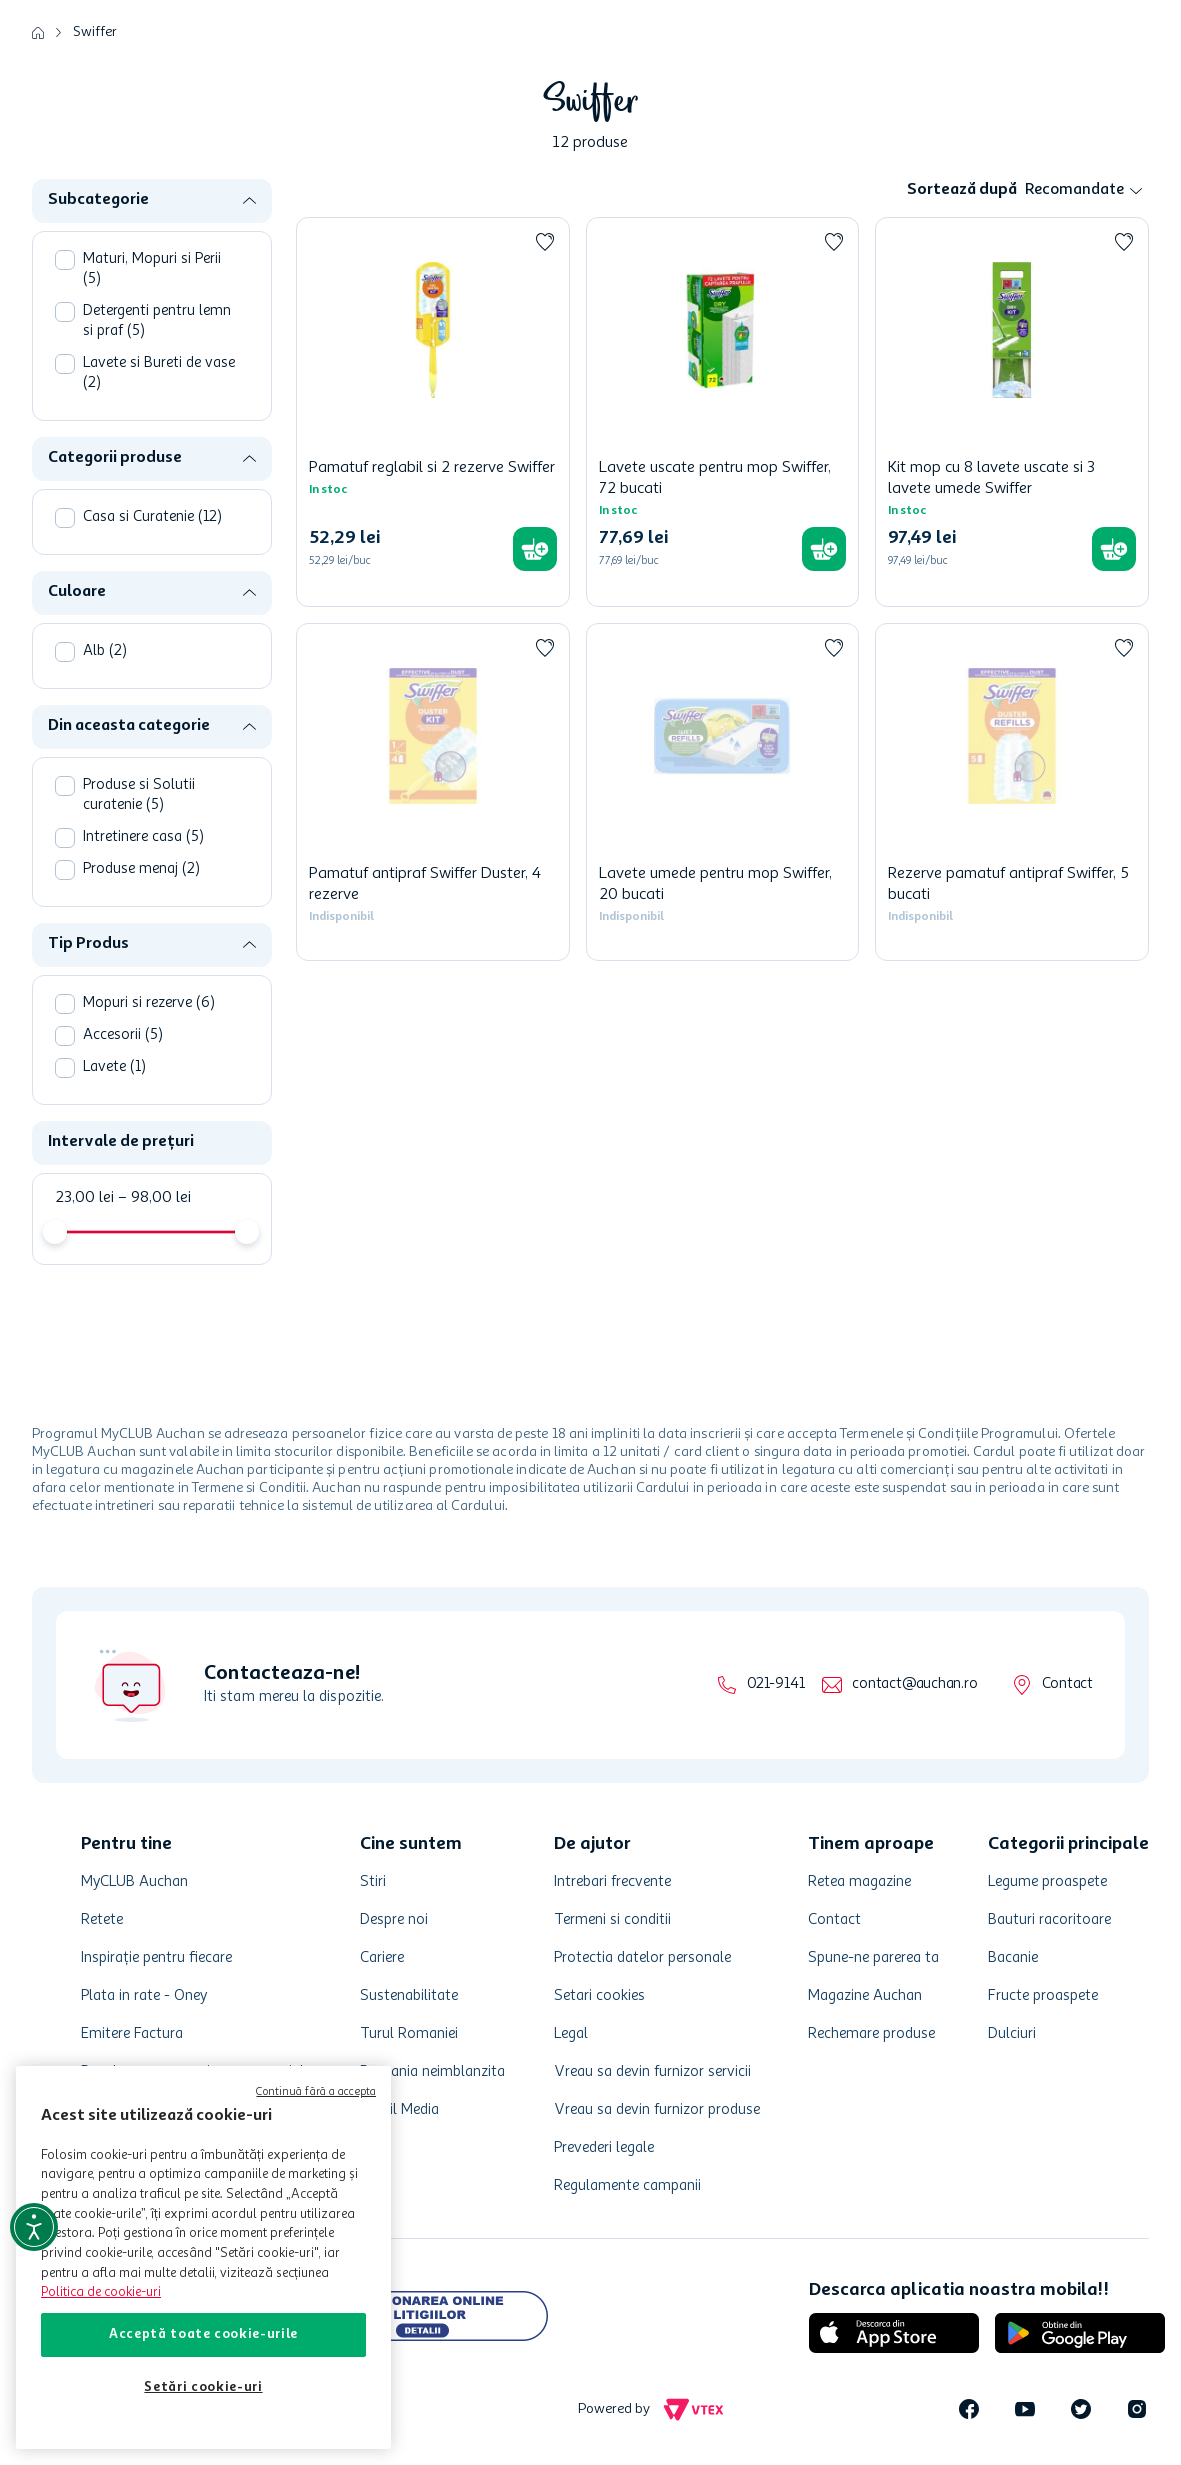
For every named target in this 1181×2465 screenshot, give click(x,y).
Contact (1067, 1684)
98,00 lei (154, 1198)
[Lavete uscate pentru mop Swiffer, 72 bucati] (723, 412)
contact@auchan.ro (914, 1684)
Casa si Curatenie (152, 517)
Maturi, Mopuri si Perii (152, 269)
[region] (203, 2257)
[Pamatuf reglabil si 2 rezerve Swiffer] (433, 412)
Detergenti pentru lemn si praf (157, 321)
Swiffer (95, 32)
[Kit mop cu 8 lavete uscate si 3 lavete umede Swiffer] (1012, 412)
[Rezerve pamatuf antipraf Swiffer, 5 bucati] (1012, 792)
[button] (160, 200)
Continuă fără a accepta (316, 2092)
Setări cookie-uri (203, 2387)
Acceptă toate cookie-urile (203, 2334)
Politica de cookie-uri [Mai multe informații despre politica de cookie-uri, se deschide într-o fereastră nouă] (101, 2292)
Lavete (114, 1067)
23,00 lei (84, 1198)
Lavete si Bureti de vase (159, 373)
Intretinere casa (143, 837)
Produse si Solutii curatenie (139, 795)
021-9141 (775, 1684)
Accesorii (123, 1035)
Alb (105, 651)
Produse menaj (141, 869)
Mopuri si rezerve (149, 1003)
